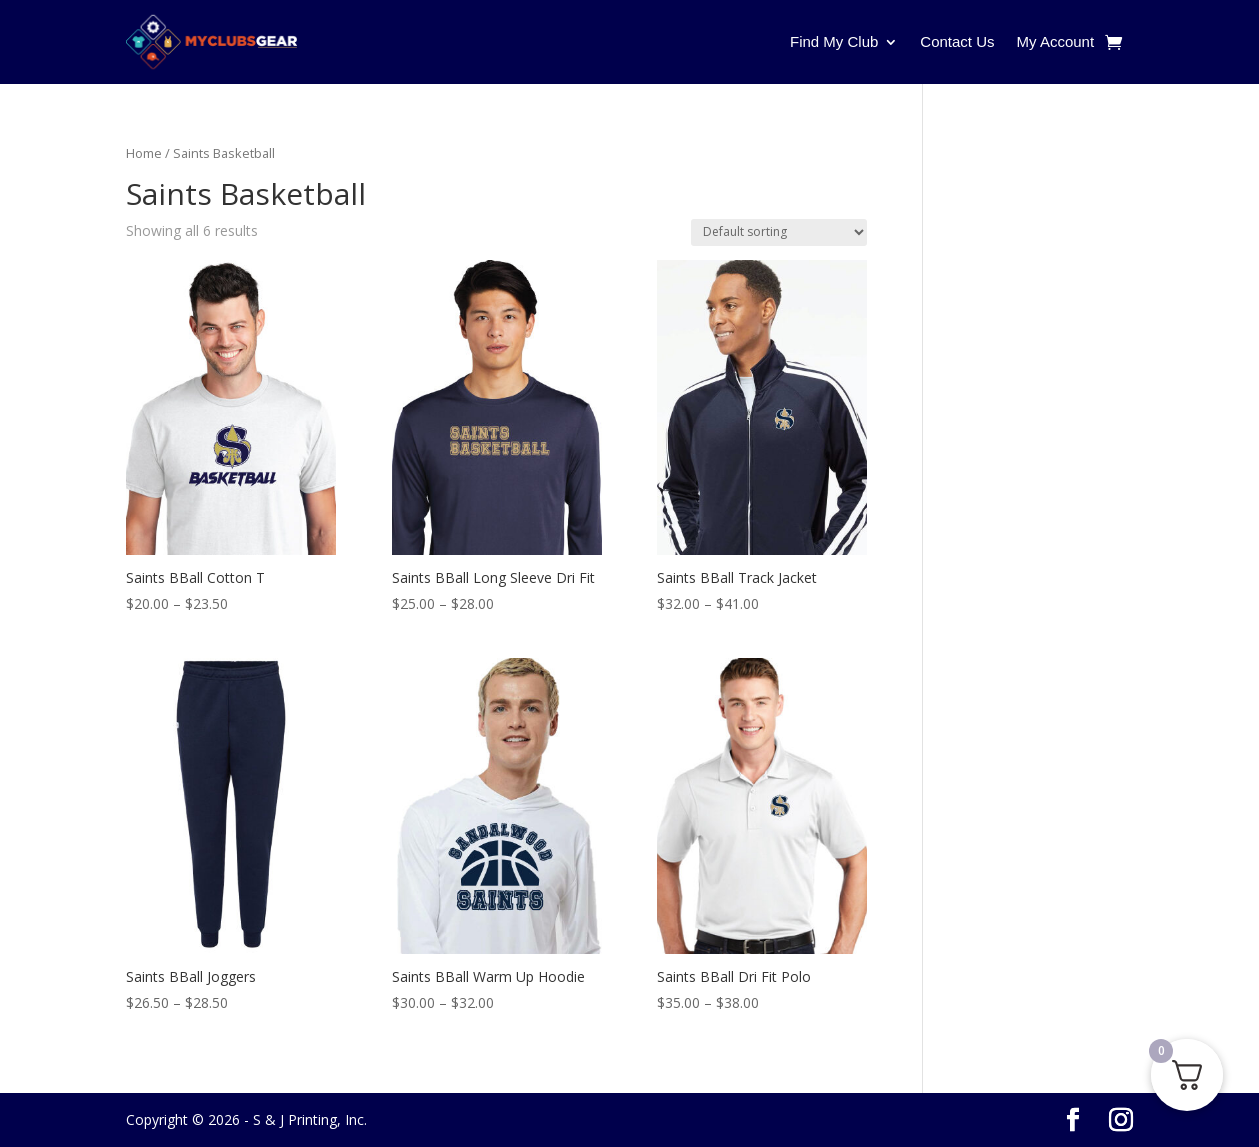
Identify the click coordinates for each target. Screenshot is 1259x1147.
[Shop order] (779, 232)
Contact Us (957, 41)
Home (144, 153)
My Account (1056, 41)
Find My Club (834, 41)
